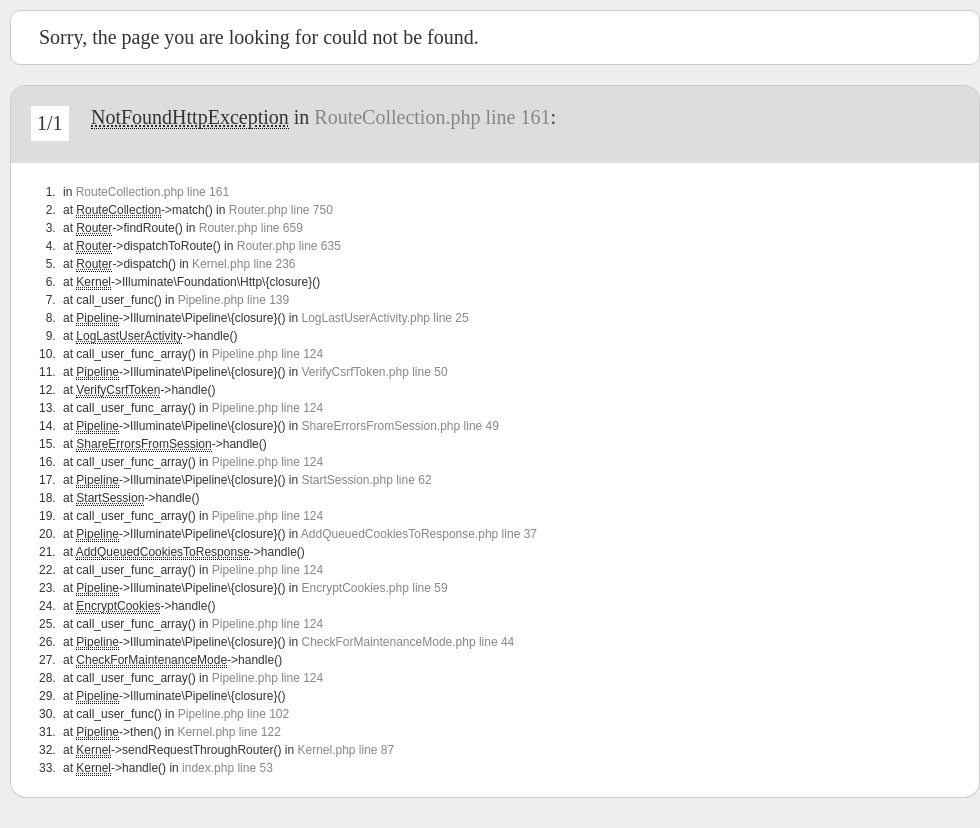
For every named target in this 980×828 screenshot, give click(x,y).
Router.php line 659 (251, 228)
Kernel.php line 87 (345, 750)
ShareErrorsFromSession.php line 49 (399, 426)
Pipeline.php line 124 (267, 354)
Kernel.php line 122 (228, 732)
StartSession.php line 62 (366, 480)
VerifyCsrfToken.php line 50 (374, 372)
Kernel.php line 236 (243, 264)
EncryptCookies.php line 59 (374, 588)
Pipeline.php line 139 (233, 300)
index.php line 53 (227, 768)
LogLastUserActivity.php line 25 (384, 318)
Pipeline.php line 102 (233, 714)
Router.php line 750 (281, 210)
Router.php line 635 (289, 246)
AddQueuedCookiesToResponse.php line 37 (419, 534)
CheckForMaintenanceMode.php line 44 (407, 642)
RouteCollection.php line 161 (432, 117)
